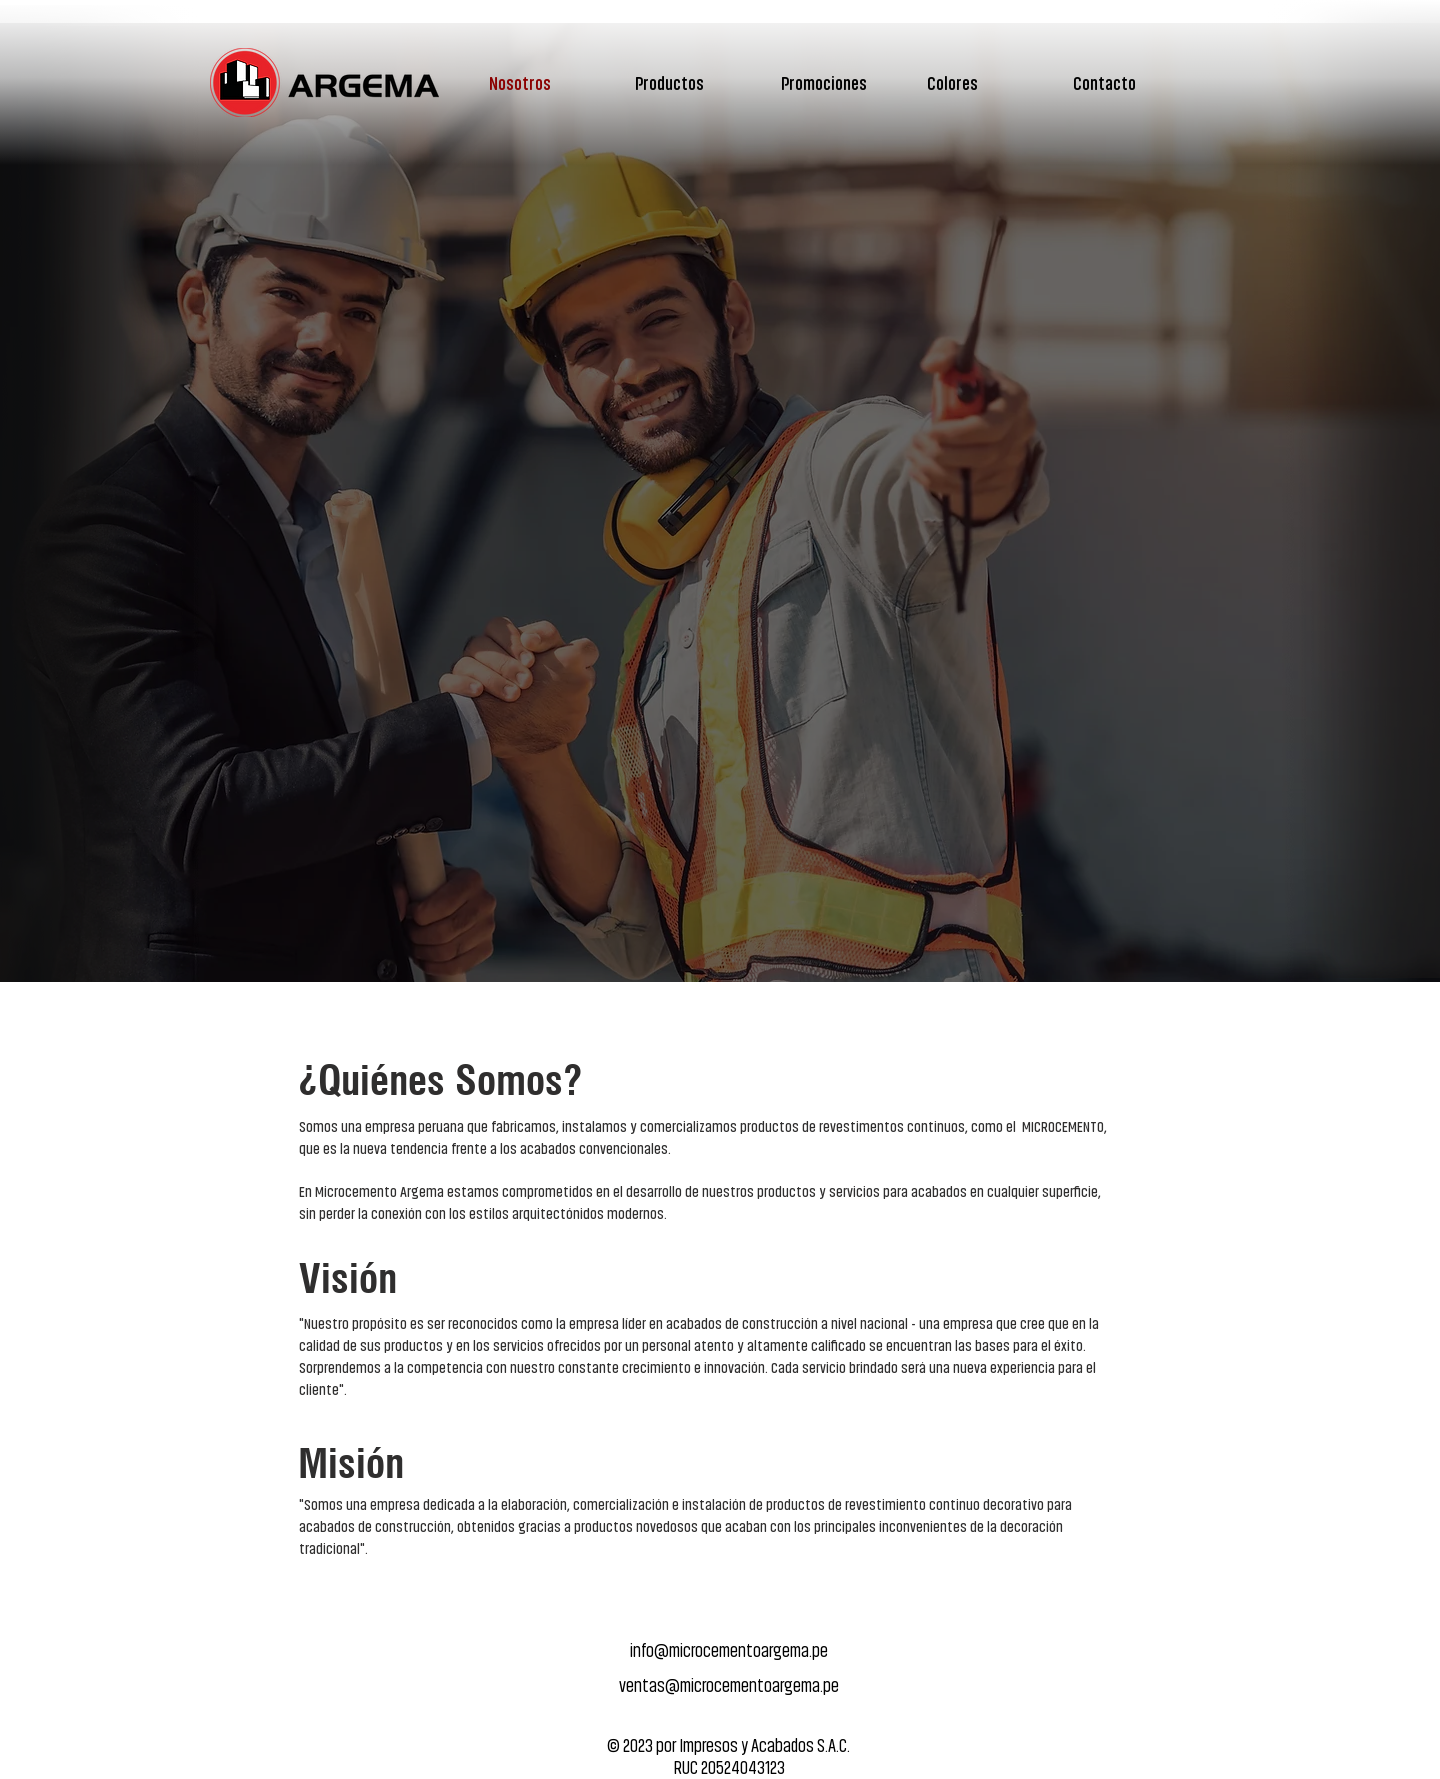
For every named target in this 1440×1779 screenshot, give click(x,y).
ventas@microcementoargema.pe (729, 1684)
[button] (698, 82)
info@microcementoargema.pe (729, 1649)
